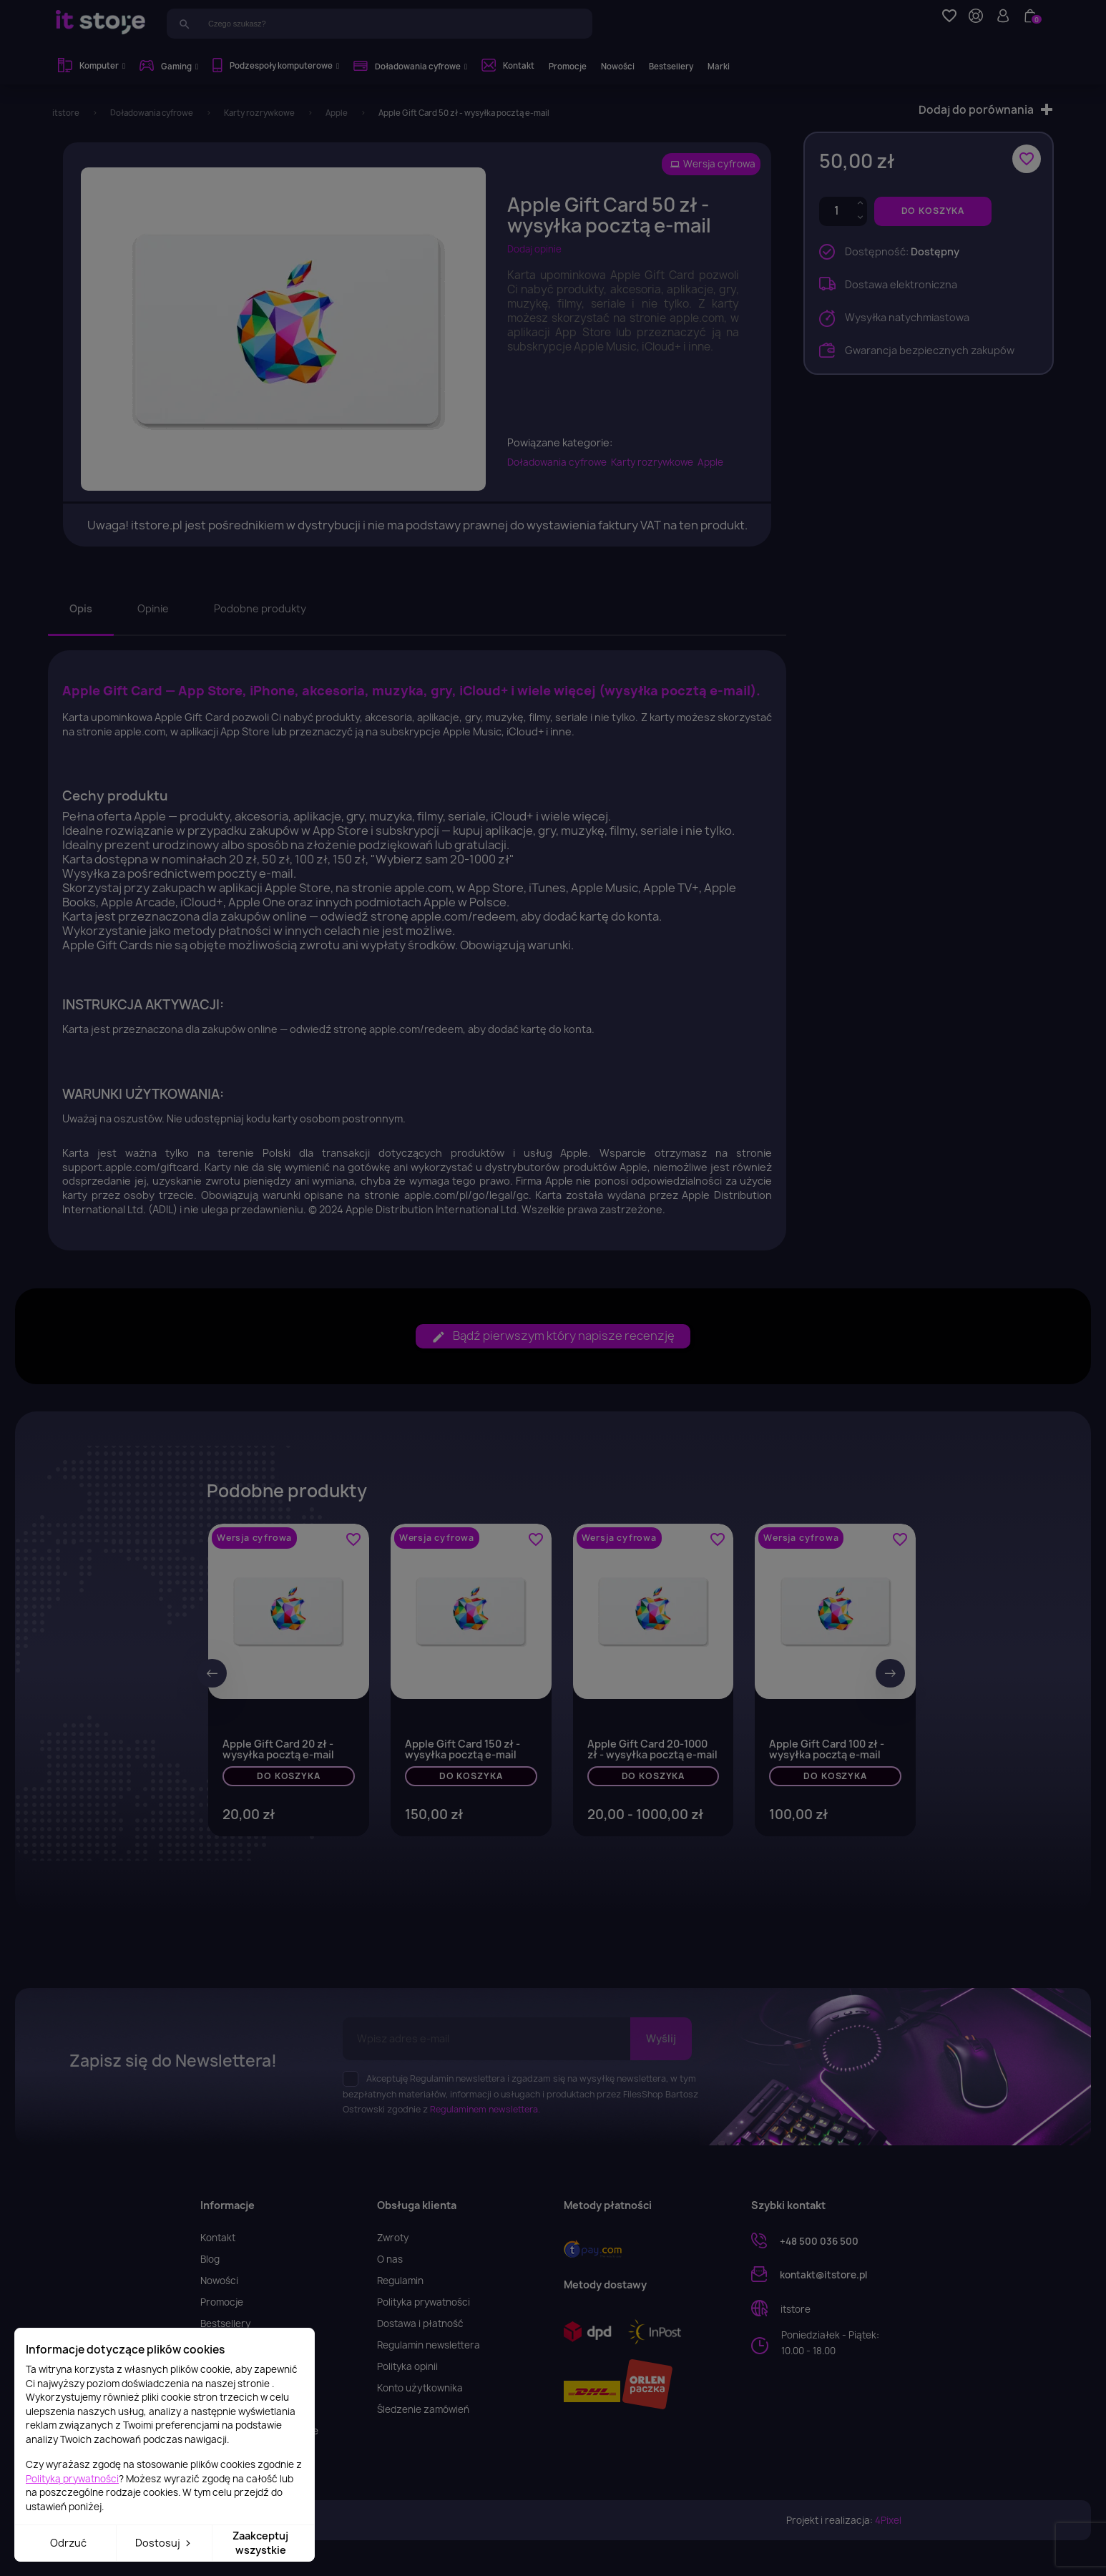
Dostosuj (164, 2543)
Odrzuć (68, 2543)
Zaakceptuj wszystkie (260, 2543)
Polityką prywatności (72, 2478)
